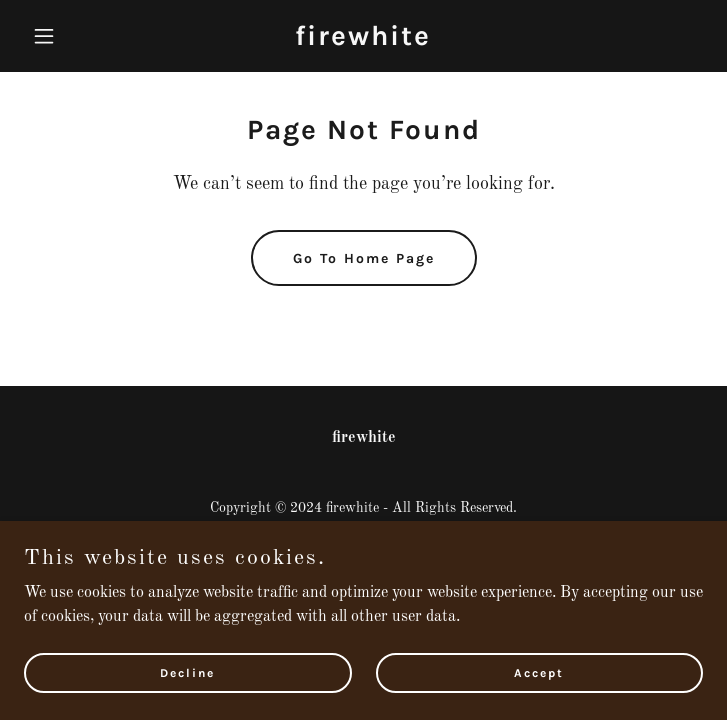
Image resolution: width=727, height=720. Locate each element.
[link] (363, 41)
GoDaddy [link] (400, 537)
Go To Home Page (364, 258)
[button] (75, 36)
